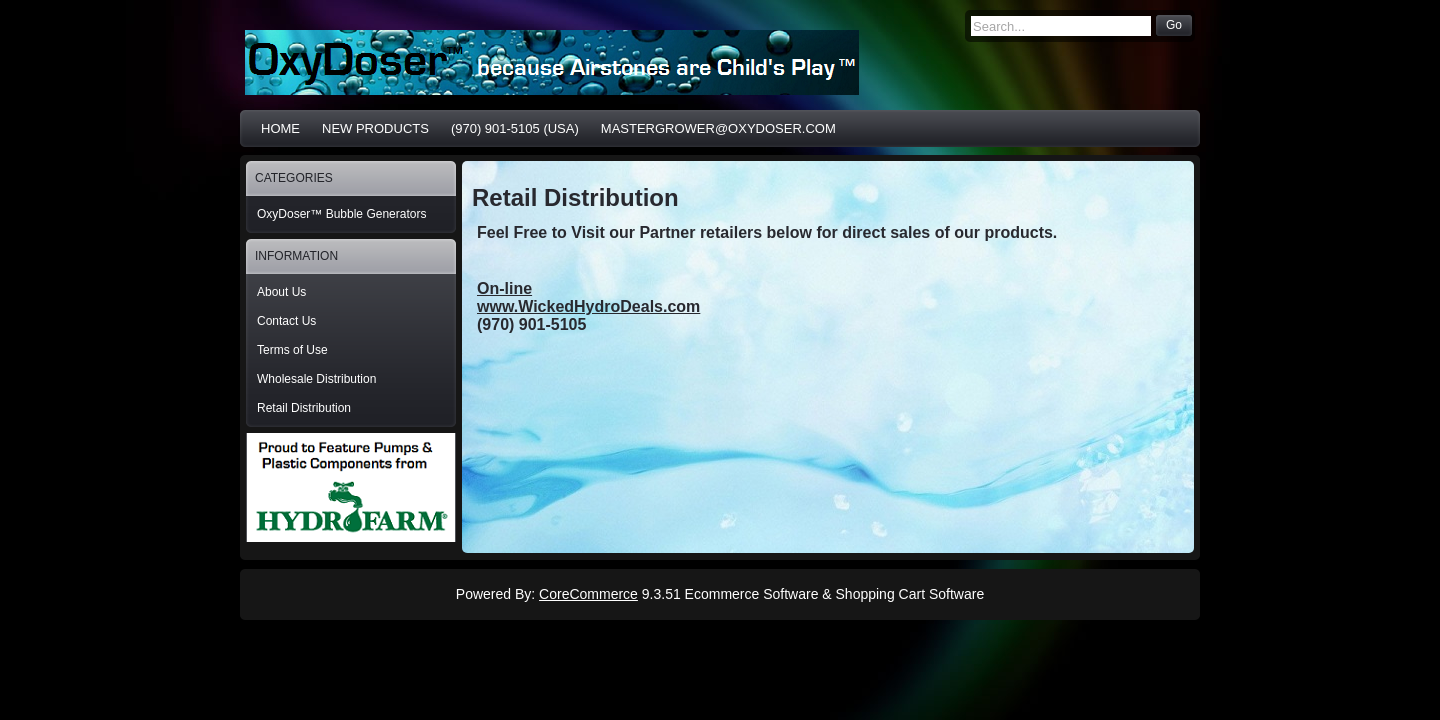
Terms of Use (292, 350)
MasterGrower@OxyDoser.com (718, 128)
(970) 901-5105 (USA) (515, 128)
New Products (375, 128)
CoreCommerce (588, 594)
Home (280, 128)
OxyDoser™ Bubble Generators (341, 214)
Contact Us (286, 321)
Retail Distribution (304, 408)
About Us (281, 292)
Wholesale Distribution (316, 379)
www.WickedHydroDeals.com (588, 306)
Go (1174, 25)
